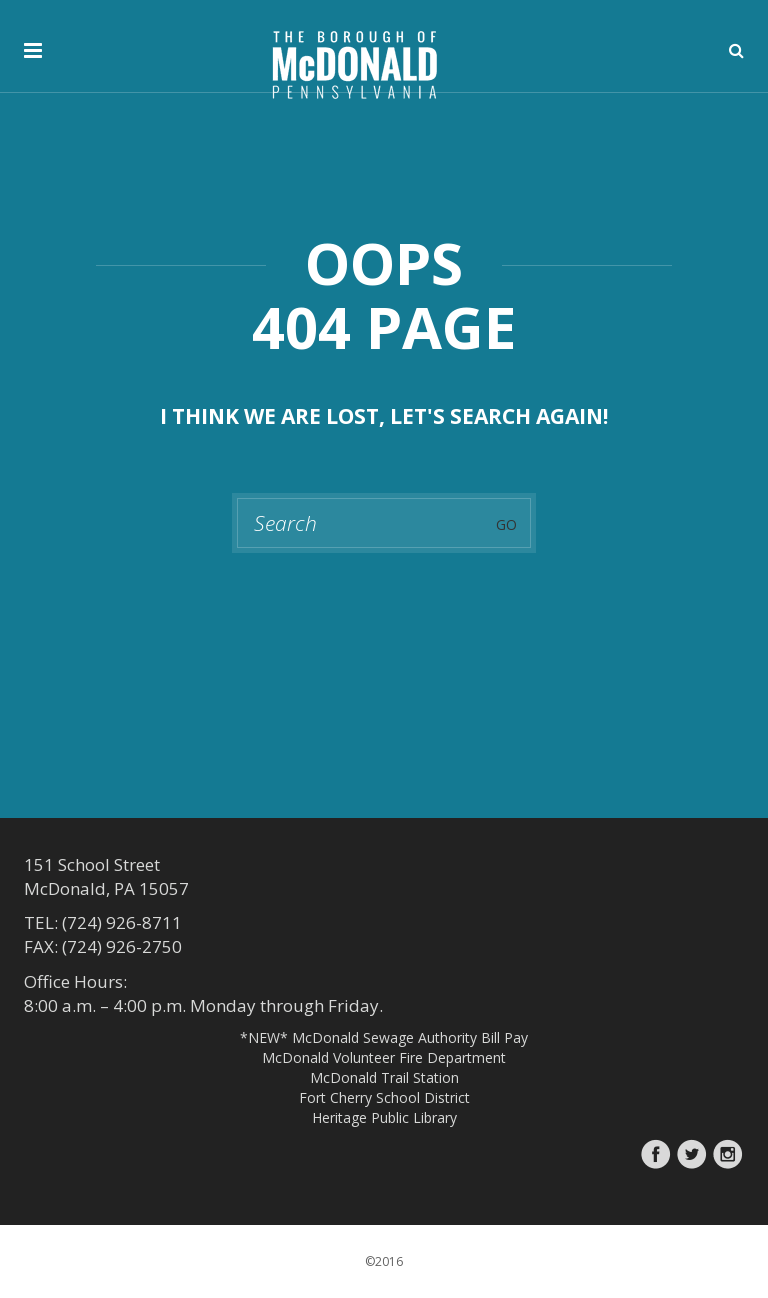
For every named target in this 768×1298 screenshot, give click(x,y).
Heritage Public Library (384, 1117)
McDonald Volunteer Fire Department (384, 1057)
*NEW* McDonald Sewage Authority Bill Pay (384, 1037)
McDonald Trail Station (384, 1077)
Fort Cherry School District (384, 1097)
